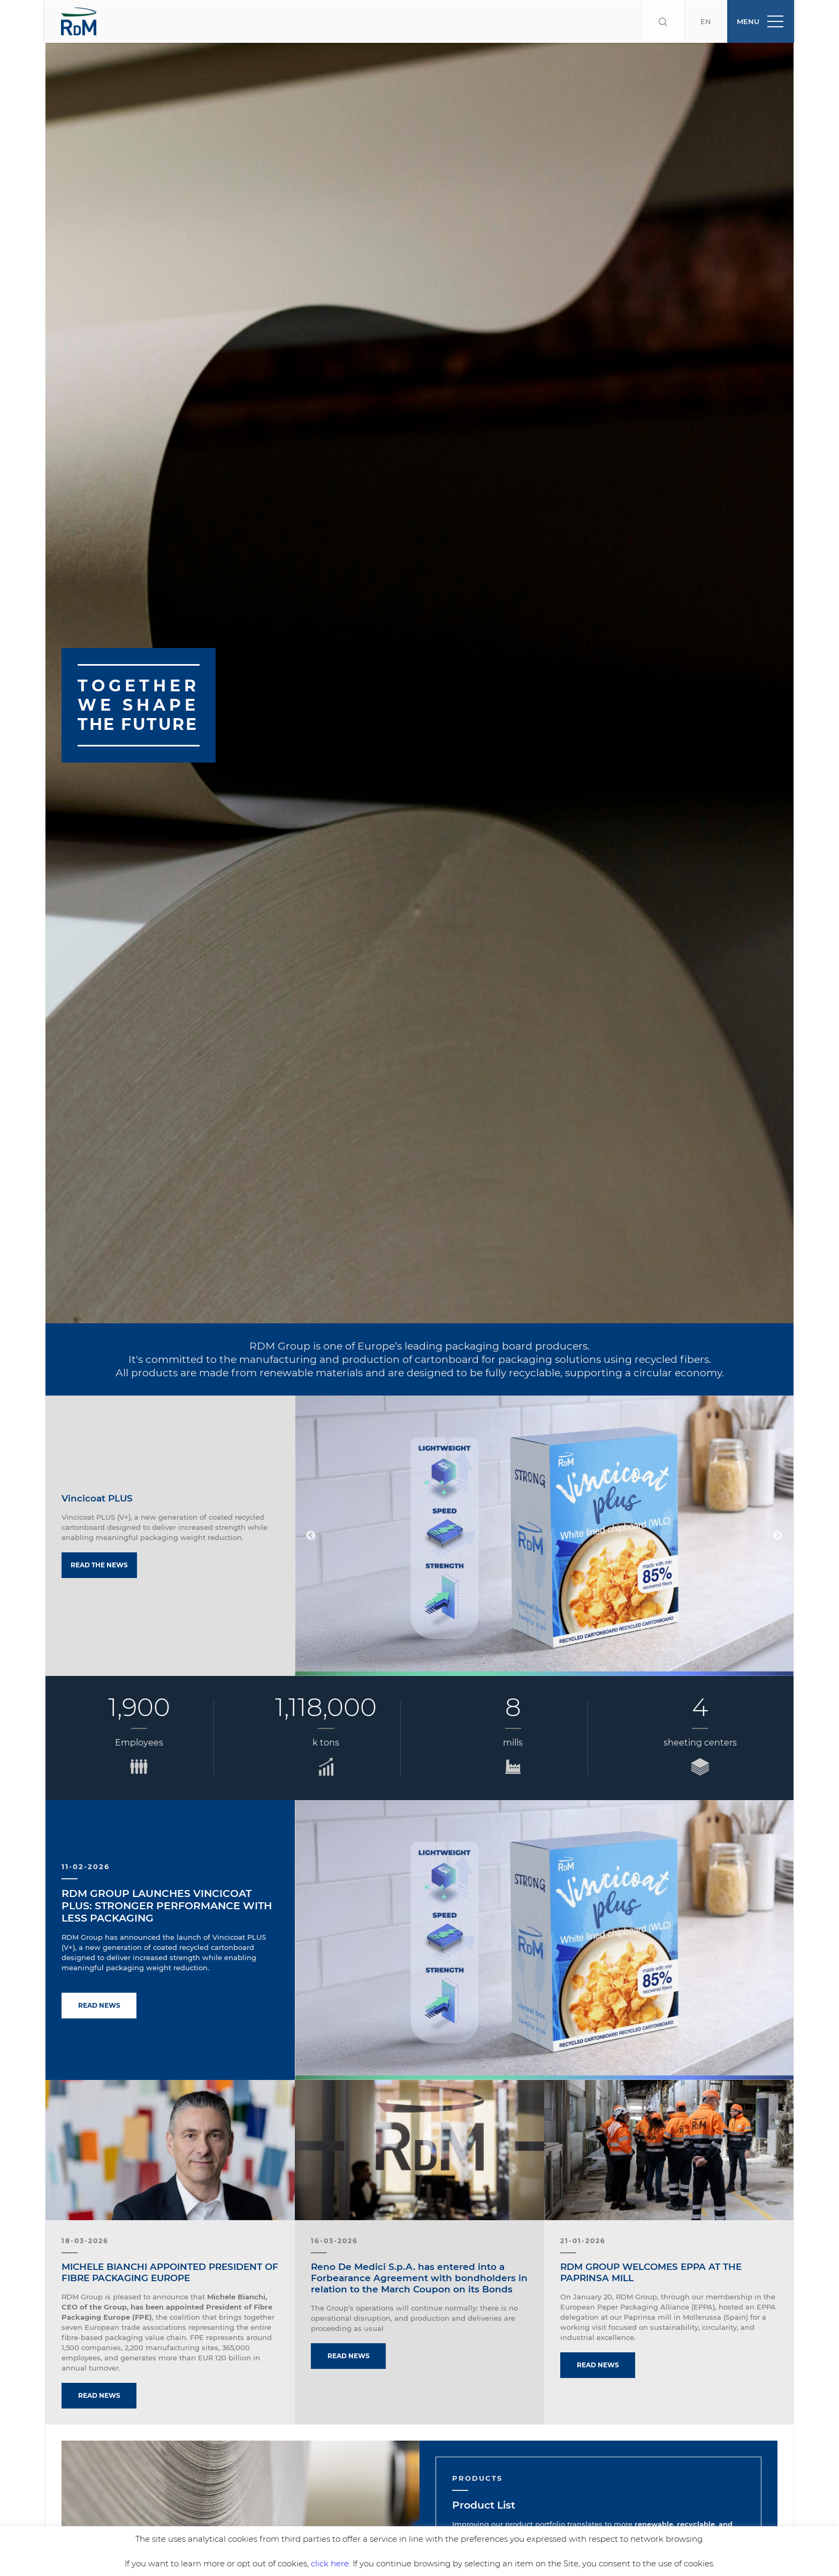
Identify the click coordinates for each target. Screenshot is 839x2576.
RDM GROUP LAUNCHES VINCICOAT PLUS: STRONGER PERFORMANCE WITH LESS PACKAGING (167, 1863)
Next (777, 1493)
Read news (99, 1962)
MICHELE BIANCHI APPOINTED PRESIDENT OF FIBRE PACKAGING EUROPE (170, 2229)
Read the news (99, 1522)
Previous (311, 1493)
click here (330, 2563)
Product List (483, 2462)
